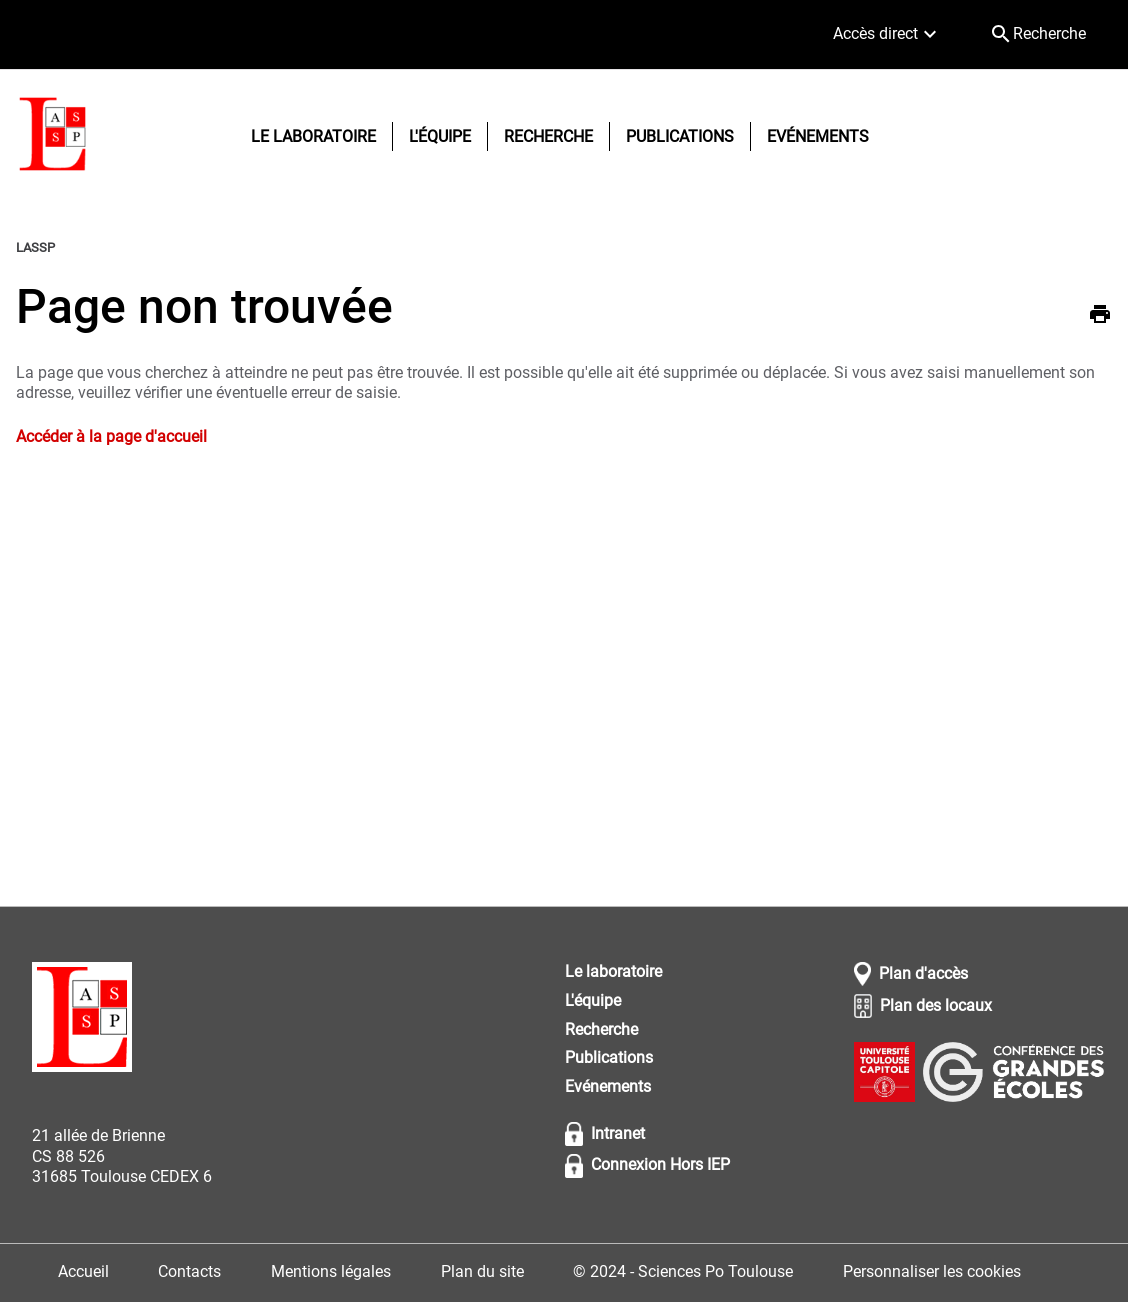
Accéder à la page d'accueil (111, 436)
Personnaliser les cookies (932, 1271)
